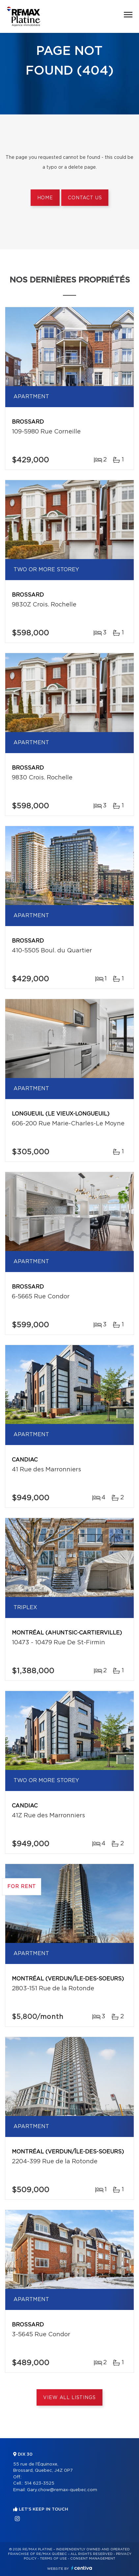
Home (45, 198)
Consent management (92, 2558)
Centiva (81, 2568)
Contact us (85, 198)
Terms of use (53, 2558)
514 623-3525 (39, 2483)
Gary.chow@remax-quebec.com (62, 2490)
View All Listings (69, 2397)
